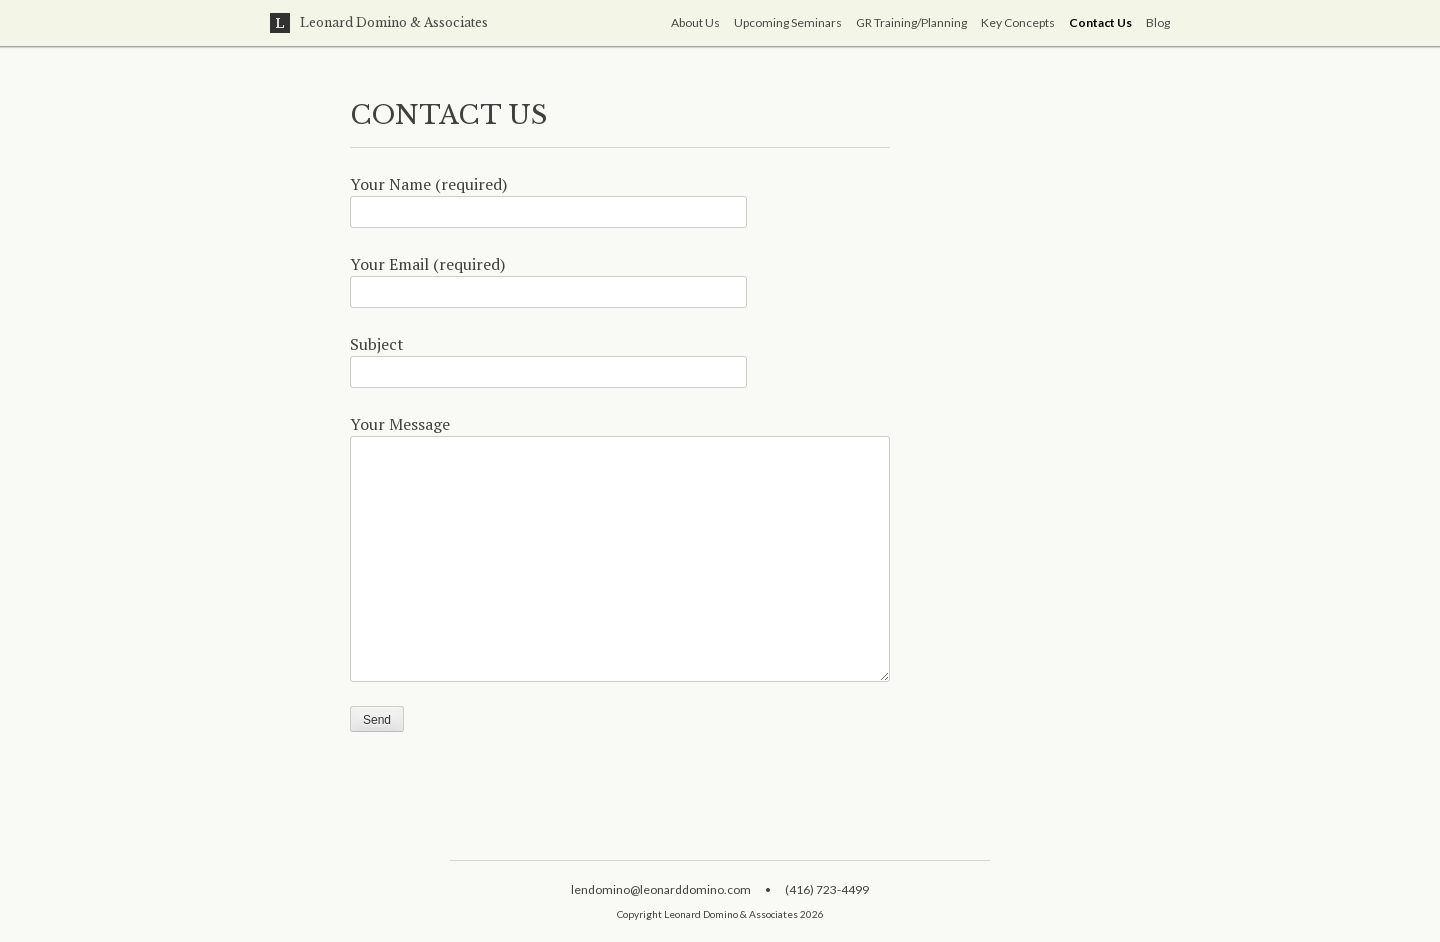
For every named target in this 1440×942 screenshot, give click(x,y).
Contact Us (1100, 22)
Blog (1158, 22)
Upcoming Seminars (788, 22)
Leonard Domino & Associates (379, 23)
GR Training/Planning (911, 22)
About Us (695, 22)
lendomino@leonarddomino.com (661, 889)
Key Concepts (1018, 22)
